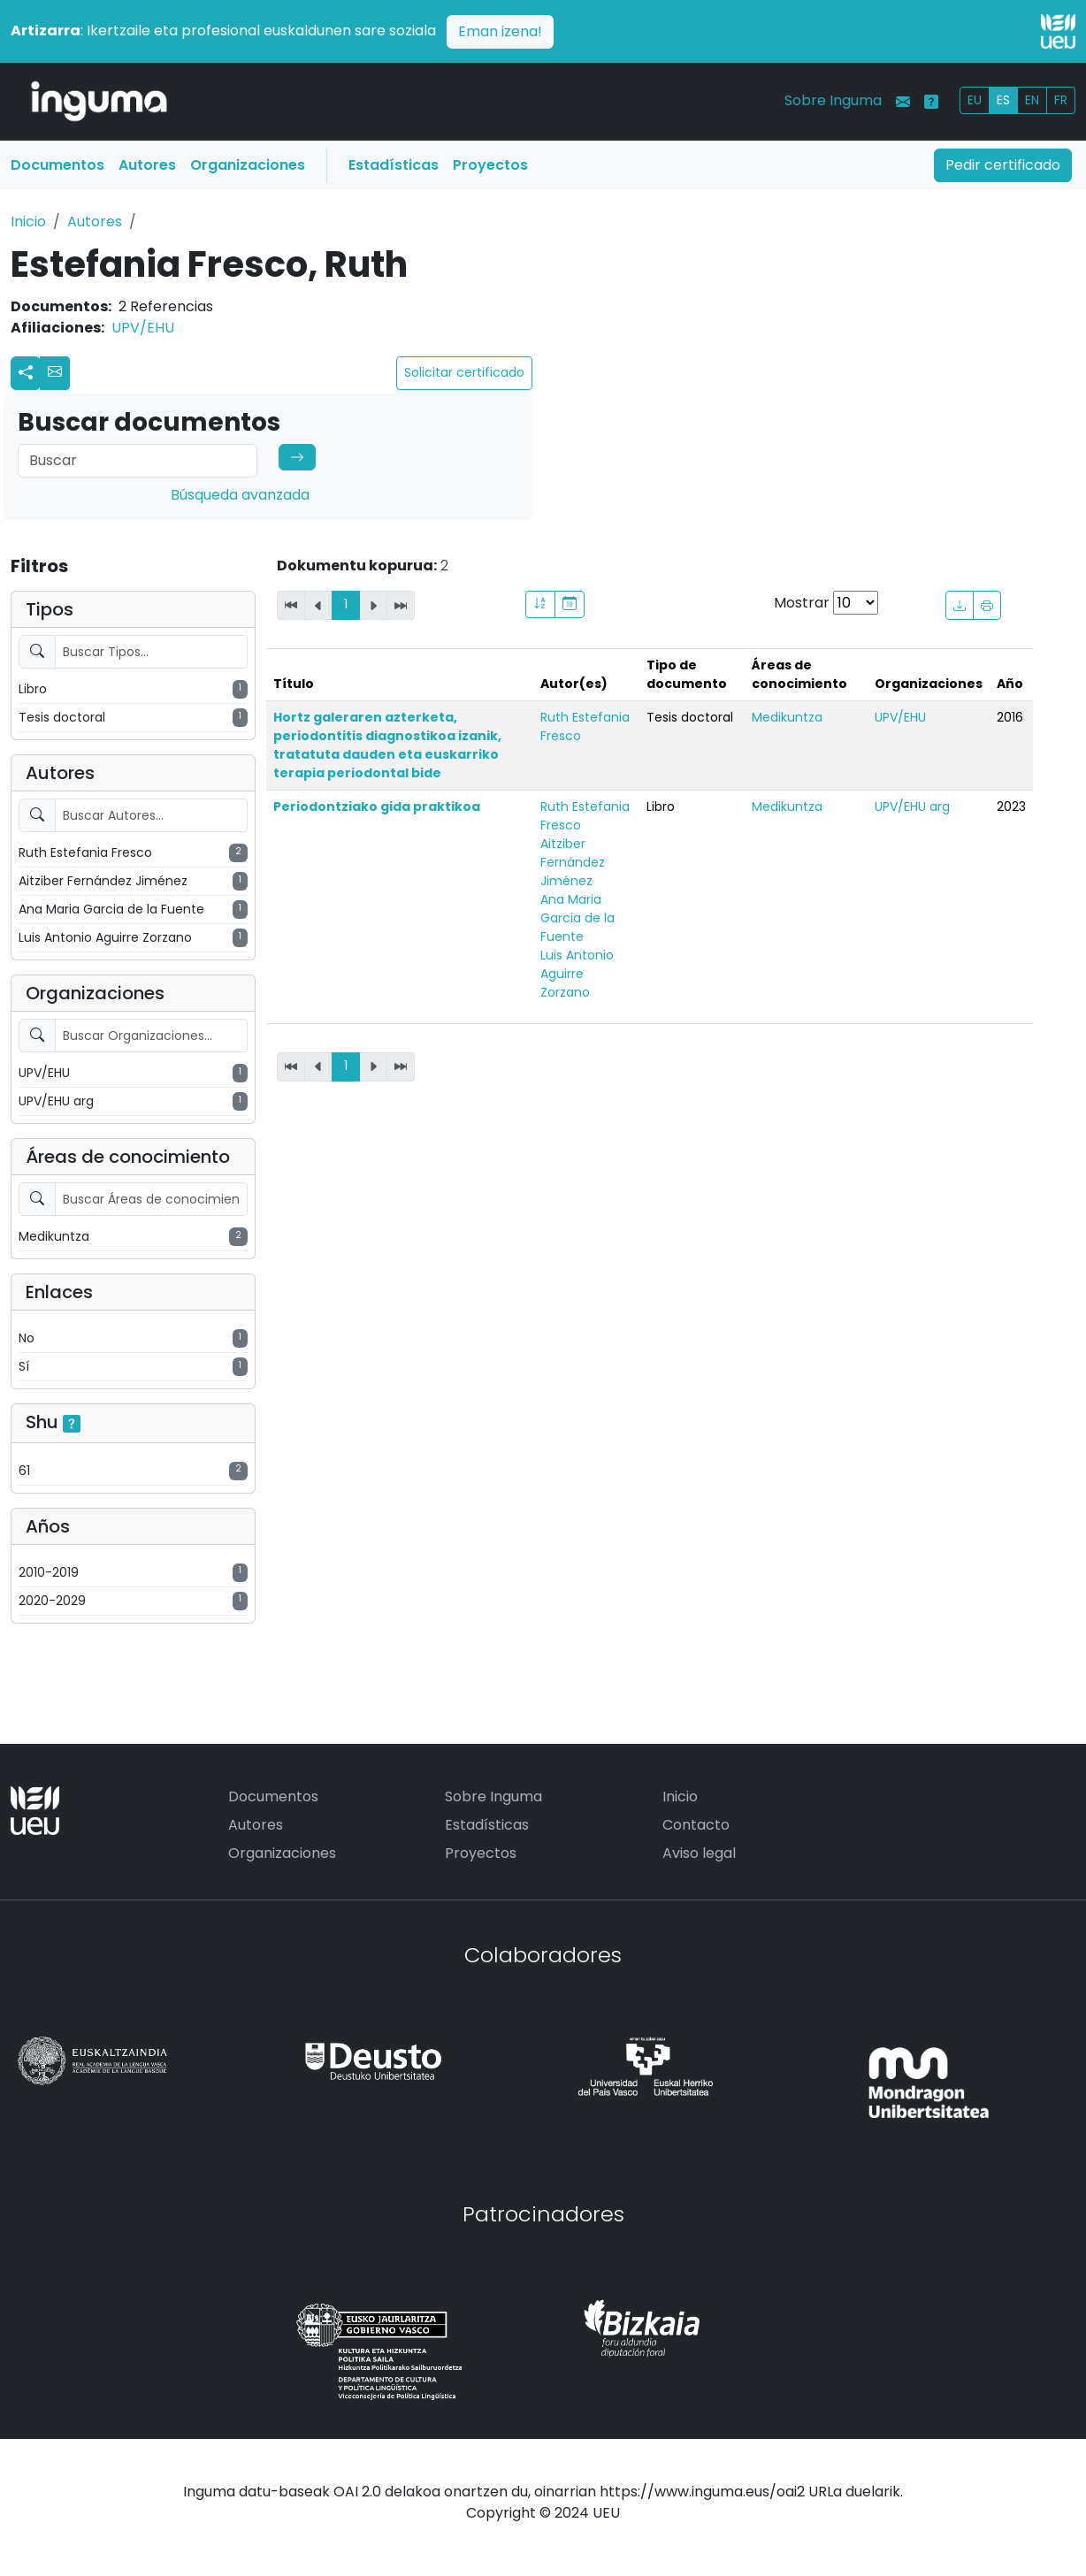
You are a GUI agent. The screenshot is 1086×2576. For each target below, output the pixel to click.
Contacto (696, 1825)
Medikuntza (787, 717)
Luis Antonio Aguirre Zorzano (577, 973)
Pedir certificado (1002, 165)
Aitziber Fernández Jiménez (572, 862)
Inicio (28, 221)
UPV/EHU (142, 327)
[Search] (137, 461)
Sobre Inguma (833, 100)
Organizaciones (247, 165)
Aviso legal (699, 1853)
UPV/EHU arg (912, 806)
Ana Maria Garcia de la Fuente (577, 918)
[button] (55, 373)
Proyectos (490, 165)
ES (1003, 100)
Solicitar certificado (464, 372)
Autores (147, 165)
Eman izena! (500, 31)
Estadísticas (393, 165)
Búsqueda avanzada (240, 495)
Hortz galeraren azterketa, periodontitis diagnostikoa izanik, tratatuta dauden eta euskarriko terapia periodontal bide (387, 745)
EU (974, 100)
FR (1060, 100)
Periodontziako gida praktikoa (376, 806)
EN (1032, 100)
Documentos (57, 165)
